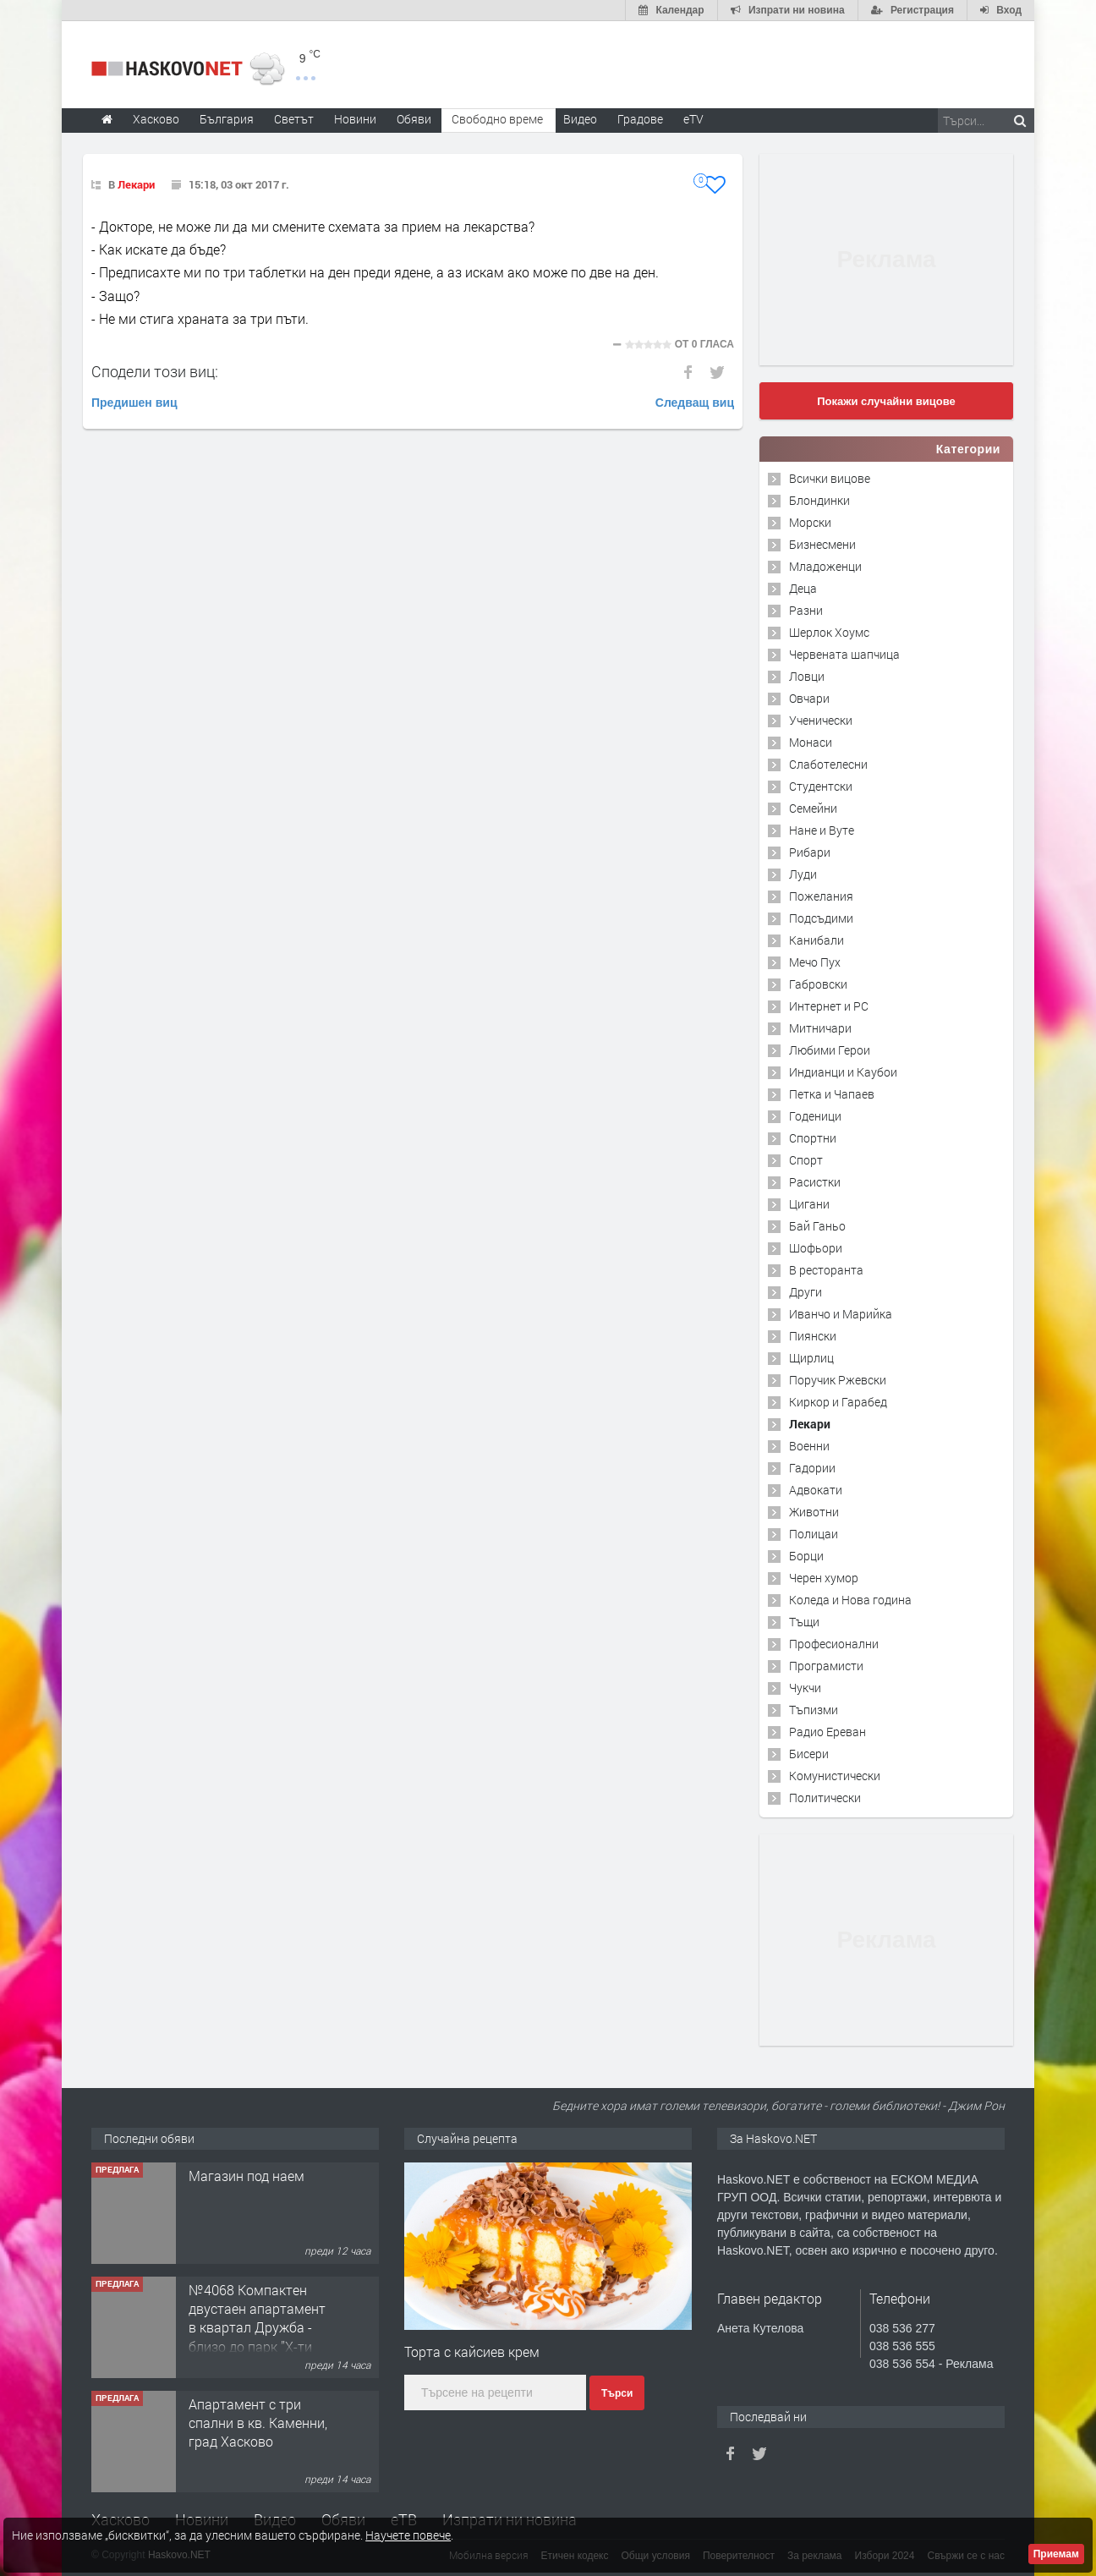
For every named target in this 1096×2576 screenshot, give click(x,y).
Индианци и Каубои (843, 1072)
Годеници (815, 1116)
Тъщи (804, 1622)
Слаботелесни (828, 764)
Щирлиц (811, 1358)
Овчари (809, 698)
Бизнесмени (822, 544)
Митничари (820, 1028)
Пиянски (812, 1336)
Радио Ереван (827, 1732)
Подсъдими (821, 918)
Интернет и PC (829, 1006)
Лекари (136, 184)
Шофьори (815, 1248)
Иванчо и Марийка (840, 1314)
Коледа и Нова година (850, 1600)
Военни (809, 1446)
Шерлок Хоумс (829, 632)
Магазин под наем (246, 2175)
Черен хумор (823, 1578)
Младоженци (825, 566)
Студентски (820, 786)
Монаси (810, 742)
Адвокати (815, 1490)
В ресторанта (826, 1270)
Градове (640, 119)
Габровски (818, 984)
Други (805, 1292)
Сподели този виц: (154, 371)
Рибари (809, 852)
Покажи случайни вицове (886, 401)
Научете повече (408, 2535)
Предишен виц (134, 402)
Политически (825, 1797)
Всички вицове (829, 478)
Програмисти (826, 1666)
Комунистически (834, 1776)
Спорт (806, 1160)
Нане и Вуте (821, 830)
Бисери (809, 1754)
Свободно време (497, 119)
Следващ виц (694, 402)
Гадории (812, 1468)
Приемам (1056, 2554)
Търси (617, 2393)
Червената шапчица (844, 654)
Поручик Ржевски (837, 1380)
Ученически (820, 720)
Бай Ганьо (817, 1226)
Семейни (813, 808)
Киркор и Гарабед (838, 1402)
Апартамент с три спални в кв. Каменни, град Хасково (258, 2423)
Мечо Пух (815, 962)
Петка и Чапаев (831, 1094)
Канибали (816, 940)
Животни (814, 1512)
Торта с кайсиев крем (472, 2351)
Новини (355, 119)
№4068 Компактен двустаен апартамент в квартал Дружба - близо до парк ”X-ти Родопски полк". (257, 2328)
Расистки (815, 1182)
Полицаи (813, 1534)
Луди (803, 874)
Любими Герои (829, 1050)
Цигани (809, 1204)
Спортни (812, 1138)
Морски (810, 522)
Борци (806, 1556)
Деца (803, 588)
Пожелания (821, 896)
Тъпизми (813, 1710)
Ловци (807, 676)
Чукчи (805, 1688)
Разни (806, 610)
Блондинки (819, 500)
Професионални (834, 1644)
